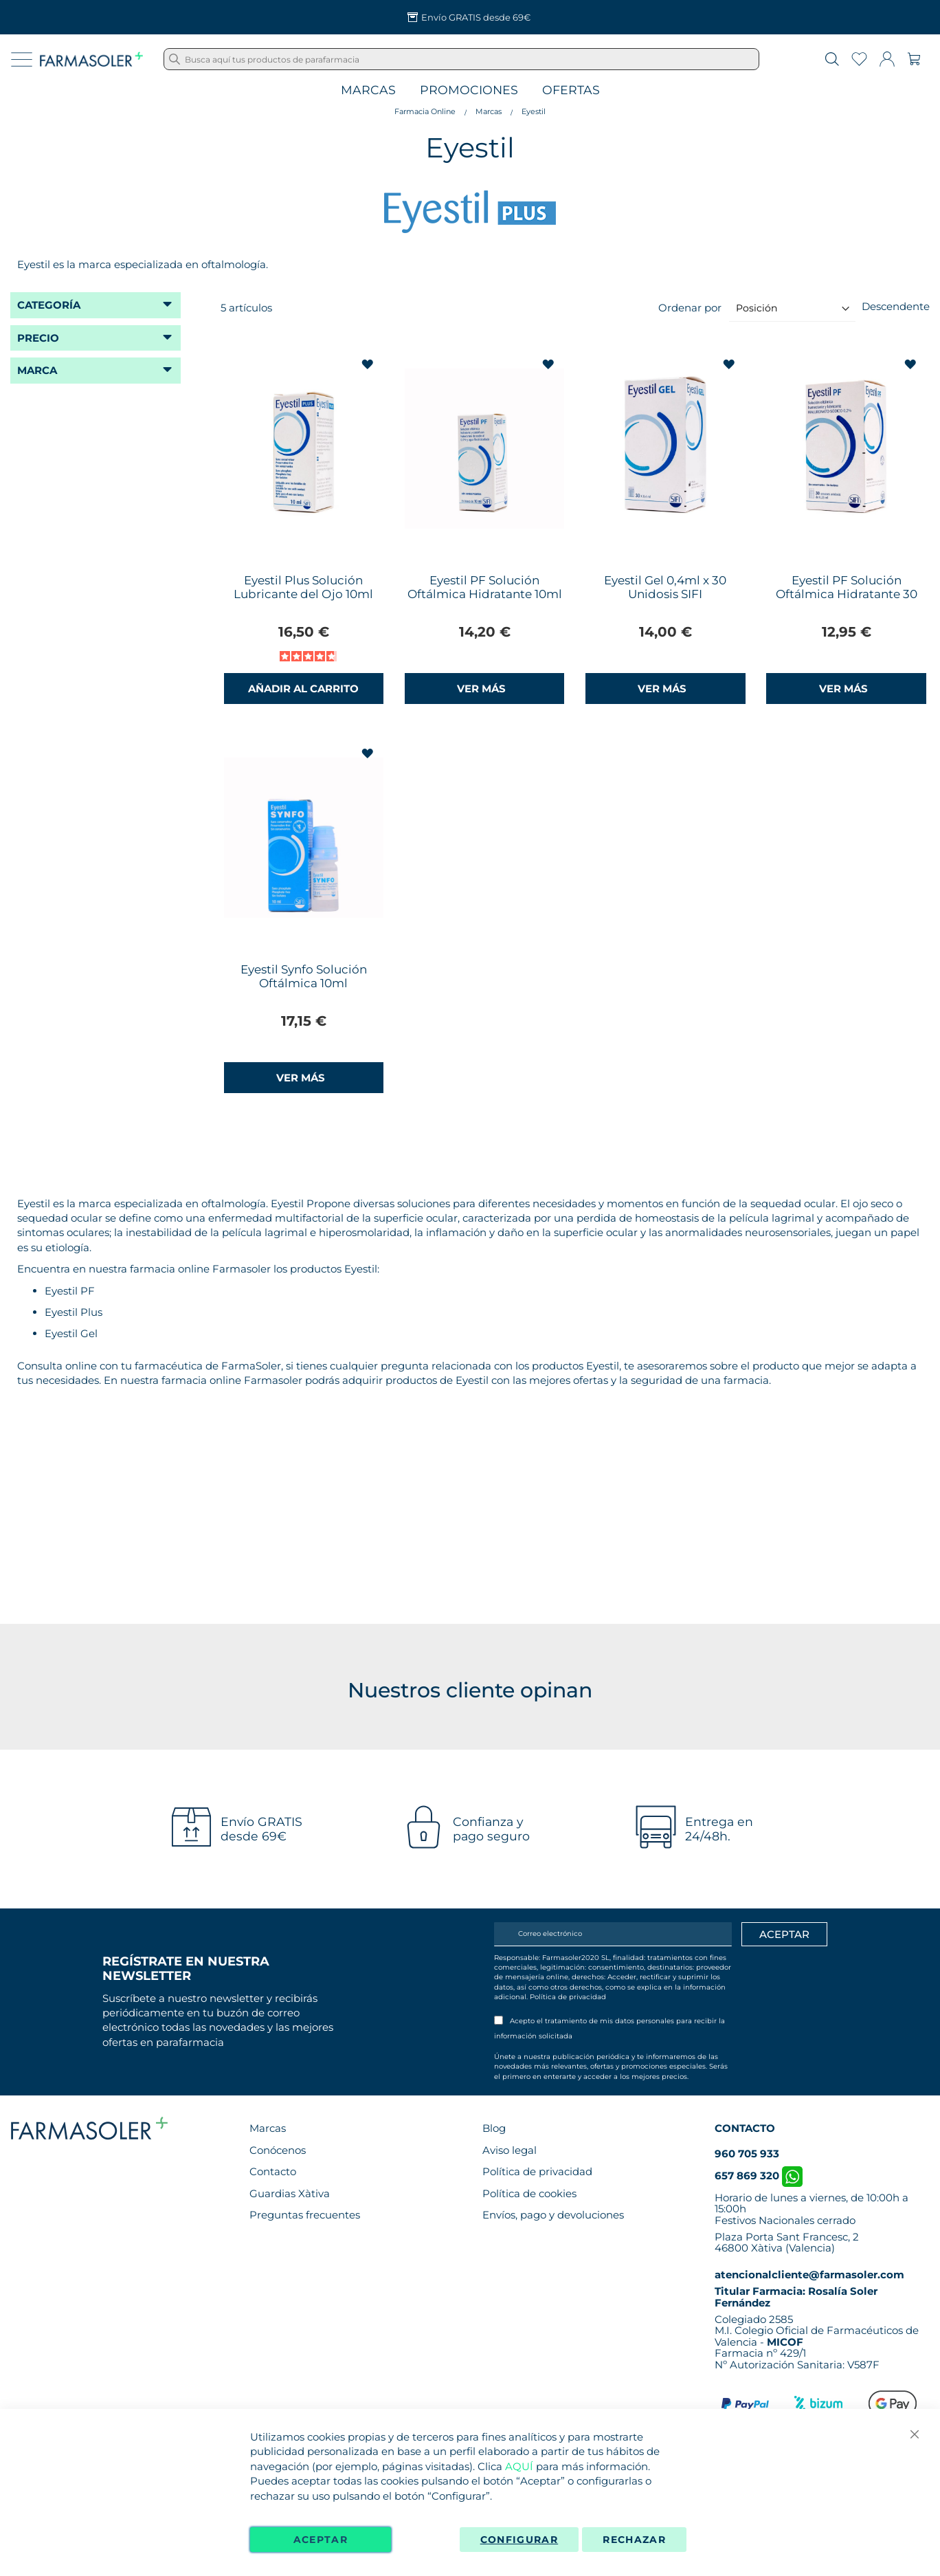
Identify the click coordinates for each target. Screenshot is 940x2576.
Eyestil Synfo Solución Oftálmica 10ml (303, 976)
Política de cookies (529, 2193)
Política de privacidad (568, 1996)
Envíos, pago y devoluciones (553, 2214)
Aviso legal (509, 2150)
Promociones (469, 90)
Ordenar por (689, 307)
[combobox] (461, 59)
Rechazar (634, 2539)
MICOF (785, 2341)
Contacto (272, 2171)
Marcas (368, 90)
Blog (494, 2128)
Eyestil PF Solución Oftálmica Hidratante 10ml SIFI (484, 594)
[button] (369, 365)
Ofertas (571, 90)
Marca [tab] (37, 370)
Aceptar (320, 2539)
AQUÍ (519, 2466)
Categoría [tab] (48, 304)
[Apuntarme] (784, 1934)
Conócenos (277, 2150)
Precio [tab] (38, 337)
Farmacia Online (425, 111)
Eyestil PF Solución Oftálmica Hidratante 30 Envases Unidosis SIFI (846, 594)
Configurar (519, 2539)
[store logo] (91, 59)
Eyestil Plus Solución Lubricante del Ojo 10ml (303, 587)
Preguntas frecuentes (304, 2214)
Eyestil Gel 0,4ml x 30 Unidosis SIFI (665, 587)
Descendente (896, 306)
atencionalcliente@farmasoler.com (809, 2274)
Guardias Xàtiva (289, 2193)
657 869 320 (759, 2175)
